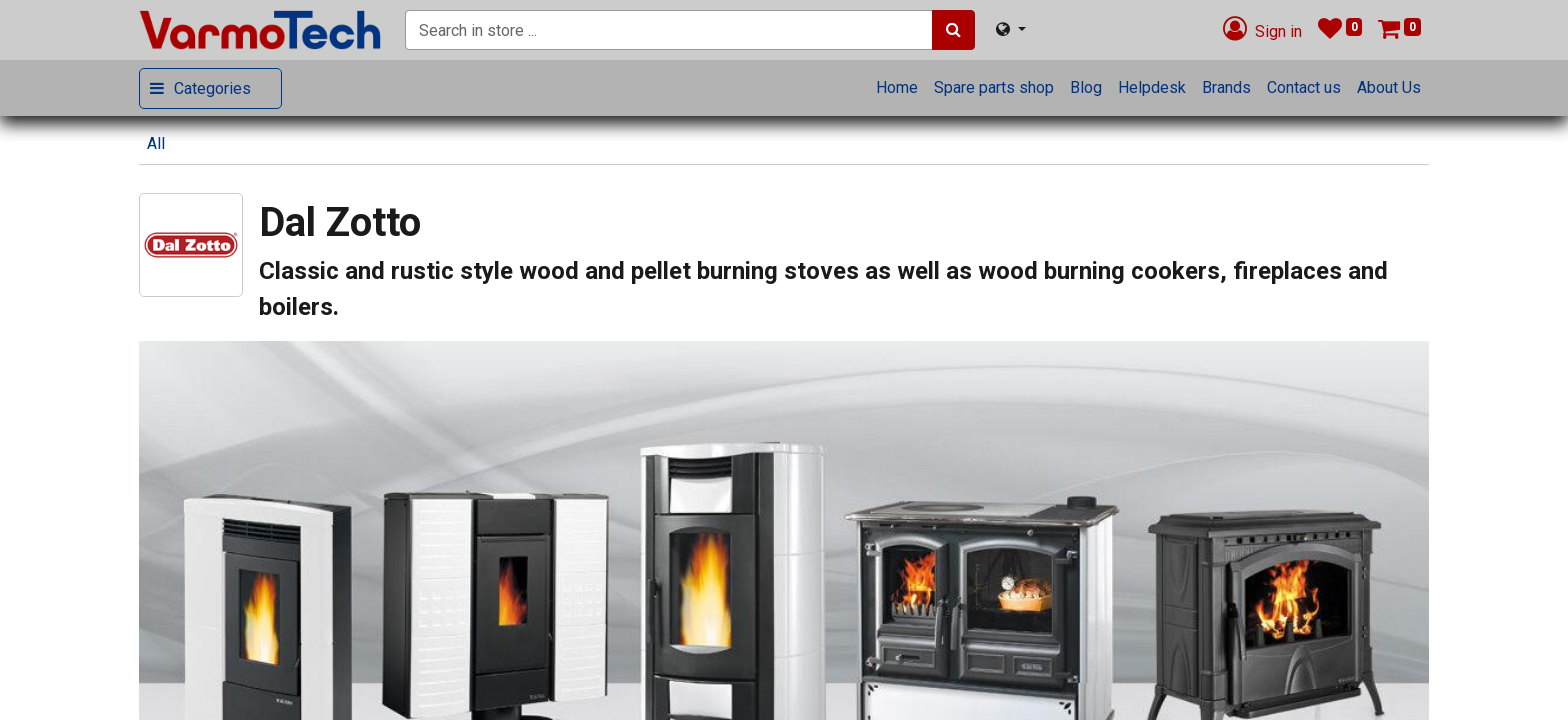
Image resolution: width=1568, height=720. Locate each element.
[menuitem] (897, 88)
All (156, 143)
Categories (212, 88)
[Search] (953, 30)
